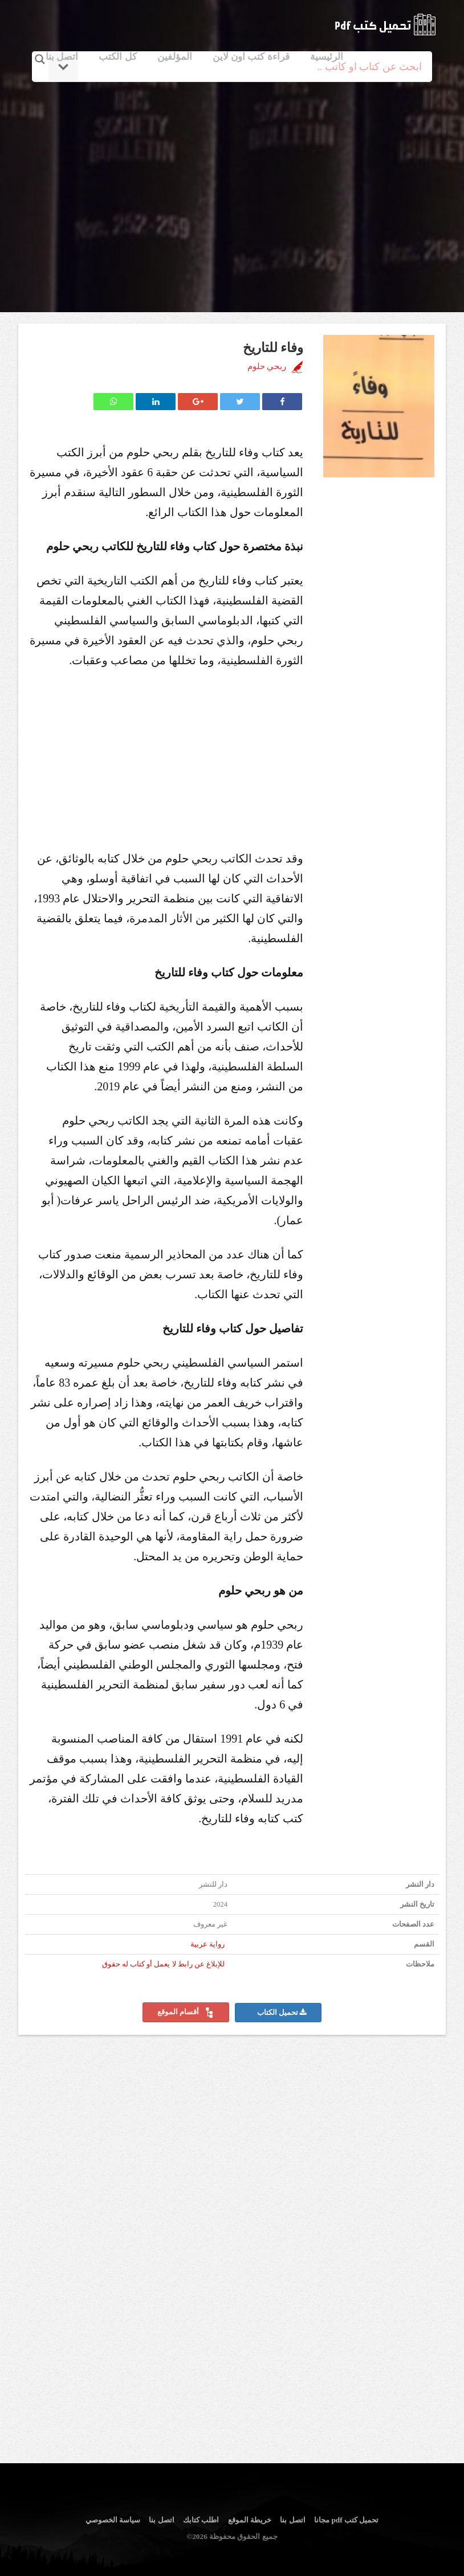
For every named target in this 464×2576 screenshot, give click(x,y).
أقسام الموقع (185, 2012)
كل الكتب (117, 56)
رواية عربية (207, 1944)
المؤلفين (174, 56)
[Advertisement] (234, 184)
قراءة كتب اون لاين (251, 56)
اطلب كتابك (201, 2520)
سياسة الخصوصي (113, 2520)
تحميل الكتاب (282, 2013)
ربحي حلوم (267, 366)
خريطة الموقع (249, 2520)
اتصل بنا (62, 56)
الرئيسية (326, 56)
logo (385, 24)
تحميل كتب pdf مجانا (346, 2520)
